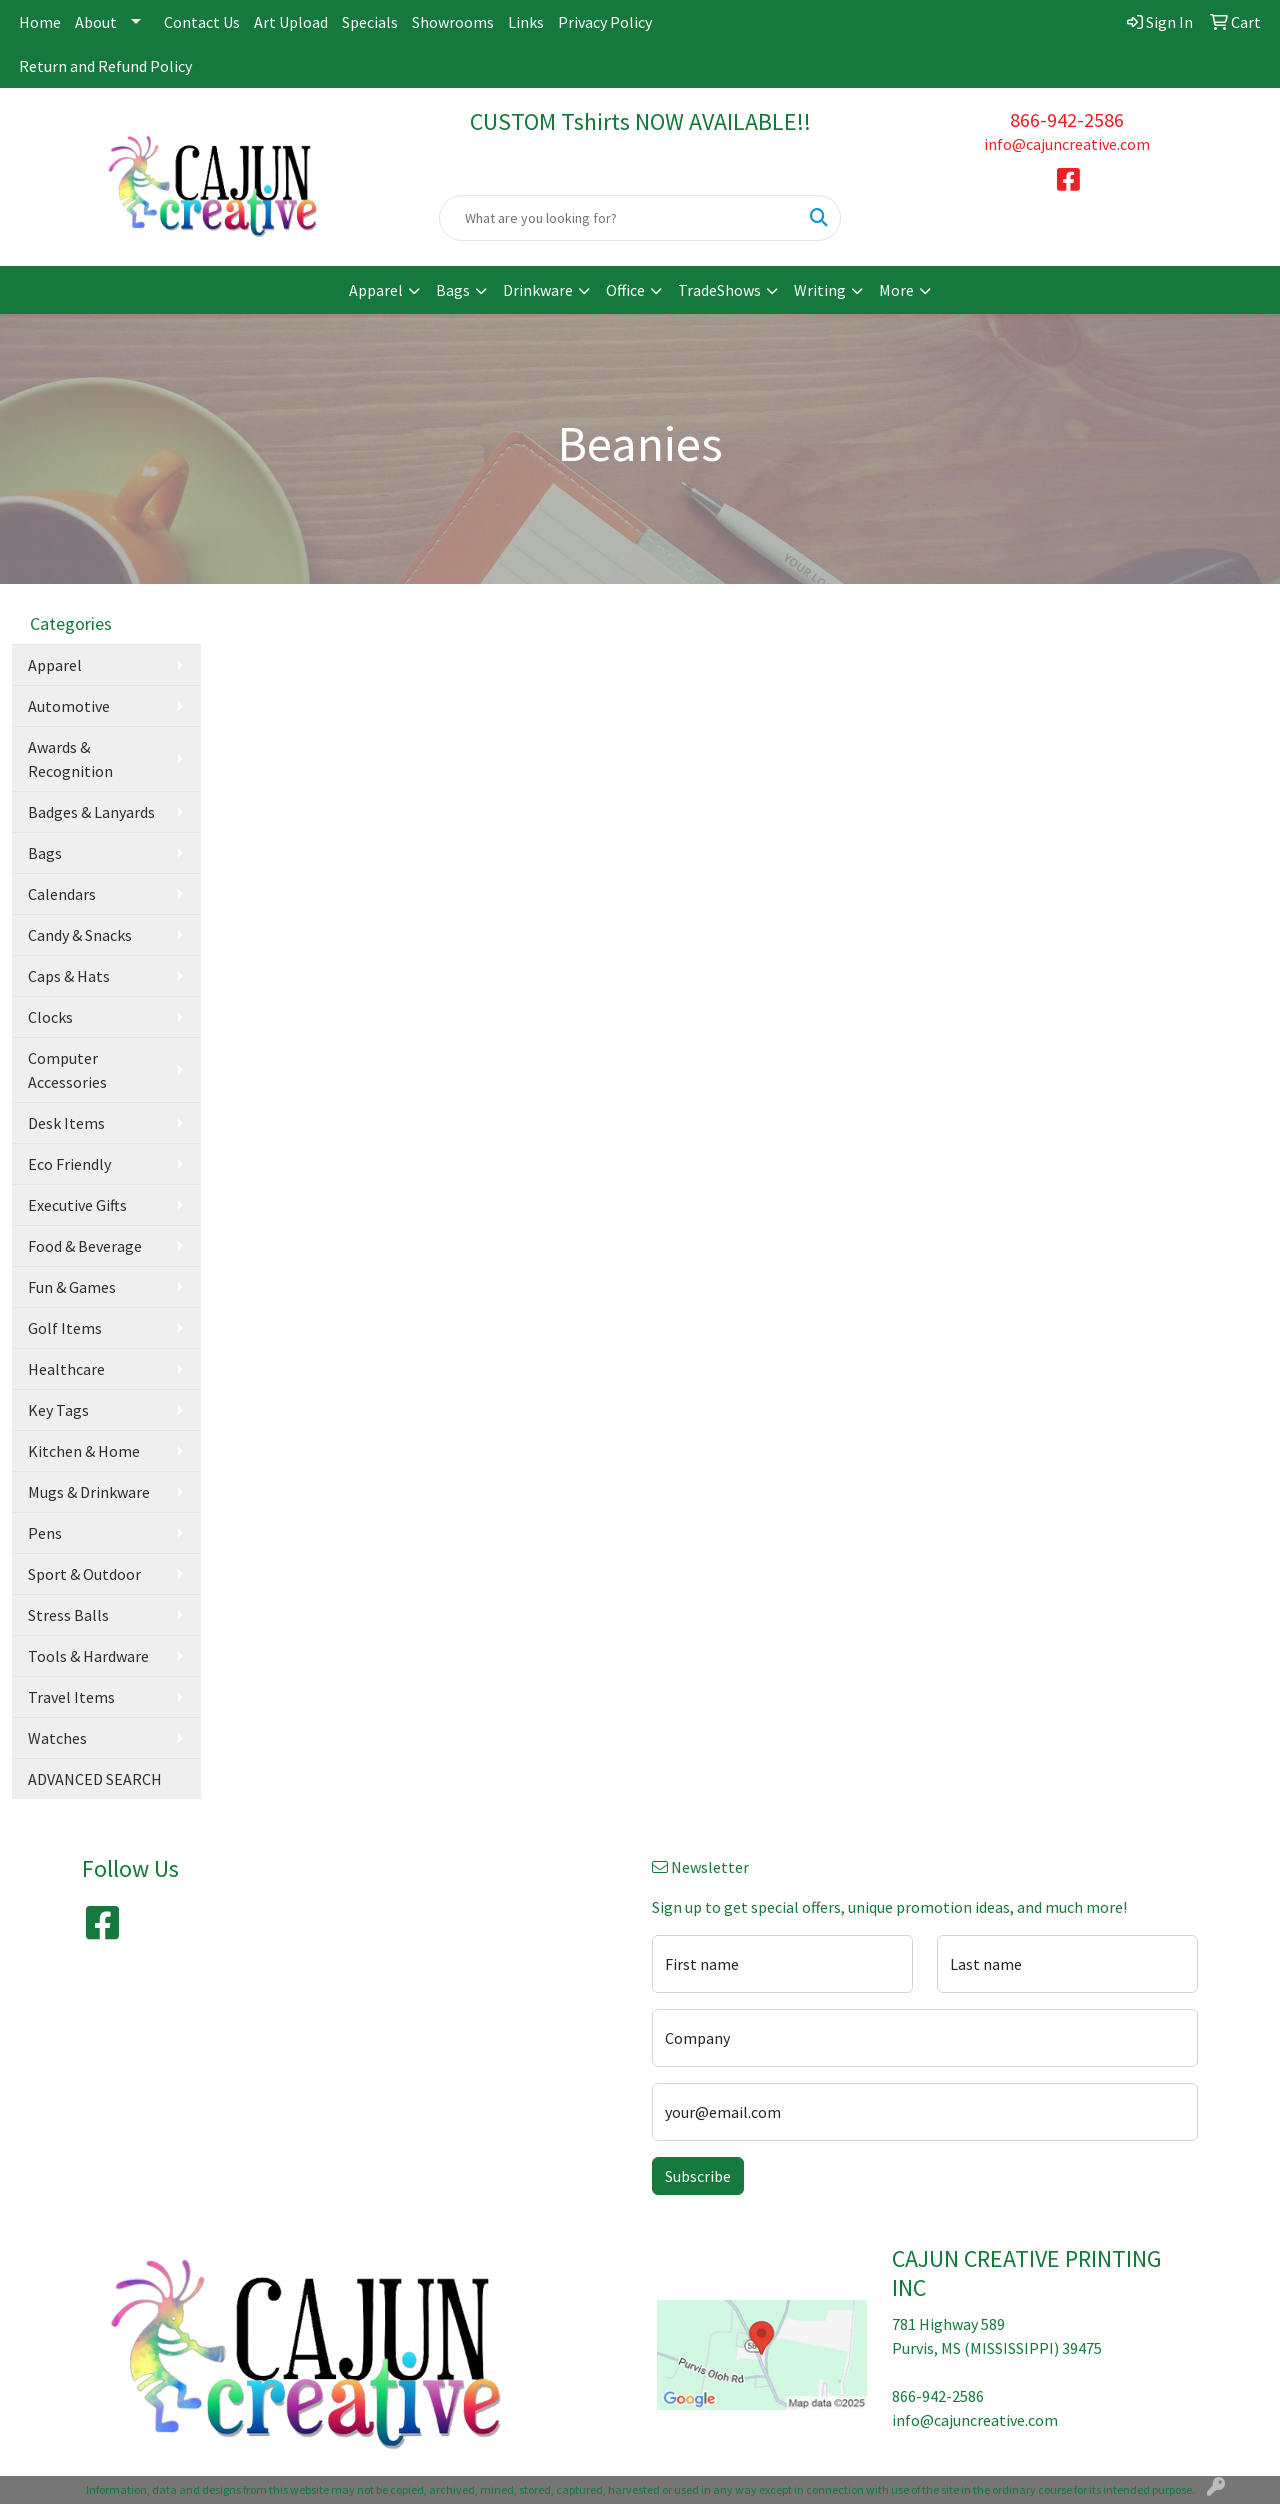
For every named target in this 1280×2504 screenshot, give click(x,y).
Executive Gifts (77, 1205)
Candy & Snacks (80, 935)
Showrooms (453, 22)
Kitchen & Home (84, 1451)
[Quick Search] (619, 218)
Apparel (376, 290)
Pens (45, 1533)
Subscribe (698, 2176)
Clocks (50, 1017)
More (896, 290)
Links (526, 22)
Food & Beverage (85, 1246)
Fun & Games (72, 1287)
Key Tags (58, 1410)
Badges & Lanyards (91, 812)
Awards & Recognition (70, 759)
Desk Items (66, 1123)
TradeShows (719, 290)
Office (625, 290)
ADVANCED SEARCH (95, 1779)
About (96, 22)
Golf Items (65, 1328)
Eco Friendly (69, 1164)
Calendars (62, 894)
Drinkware (538, 290)
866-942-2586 (1067, 119)
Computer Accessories (67, 1070)
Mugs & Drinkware (89, 1492)
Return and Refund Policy (105, 66)
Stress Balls (68, 1615)
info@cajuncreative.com (1067, 144)
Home (40, 22)
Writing (820, 290)
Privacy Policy (605, 22)
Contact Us (202, 22)
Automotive (69, 706)
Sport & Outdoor (84, 1574)
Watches (57, 1738)
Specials (370, 22)
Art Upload (291, 22)
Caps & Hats (69, 976)
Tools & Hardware (88, 1656)
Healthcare (66, 1369)
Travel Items (71, 1697)
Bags (453, 290)
